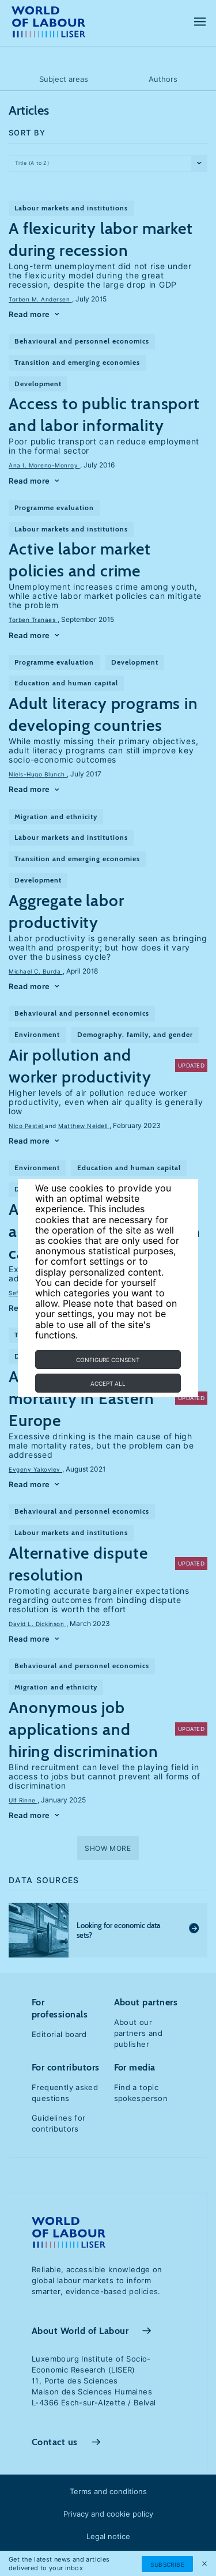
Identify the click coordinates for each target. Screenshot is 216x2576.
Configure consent (107, 1359)
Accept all (108, 1383)
